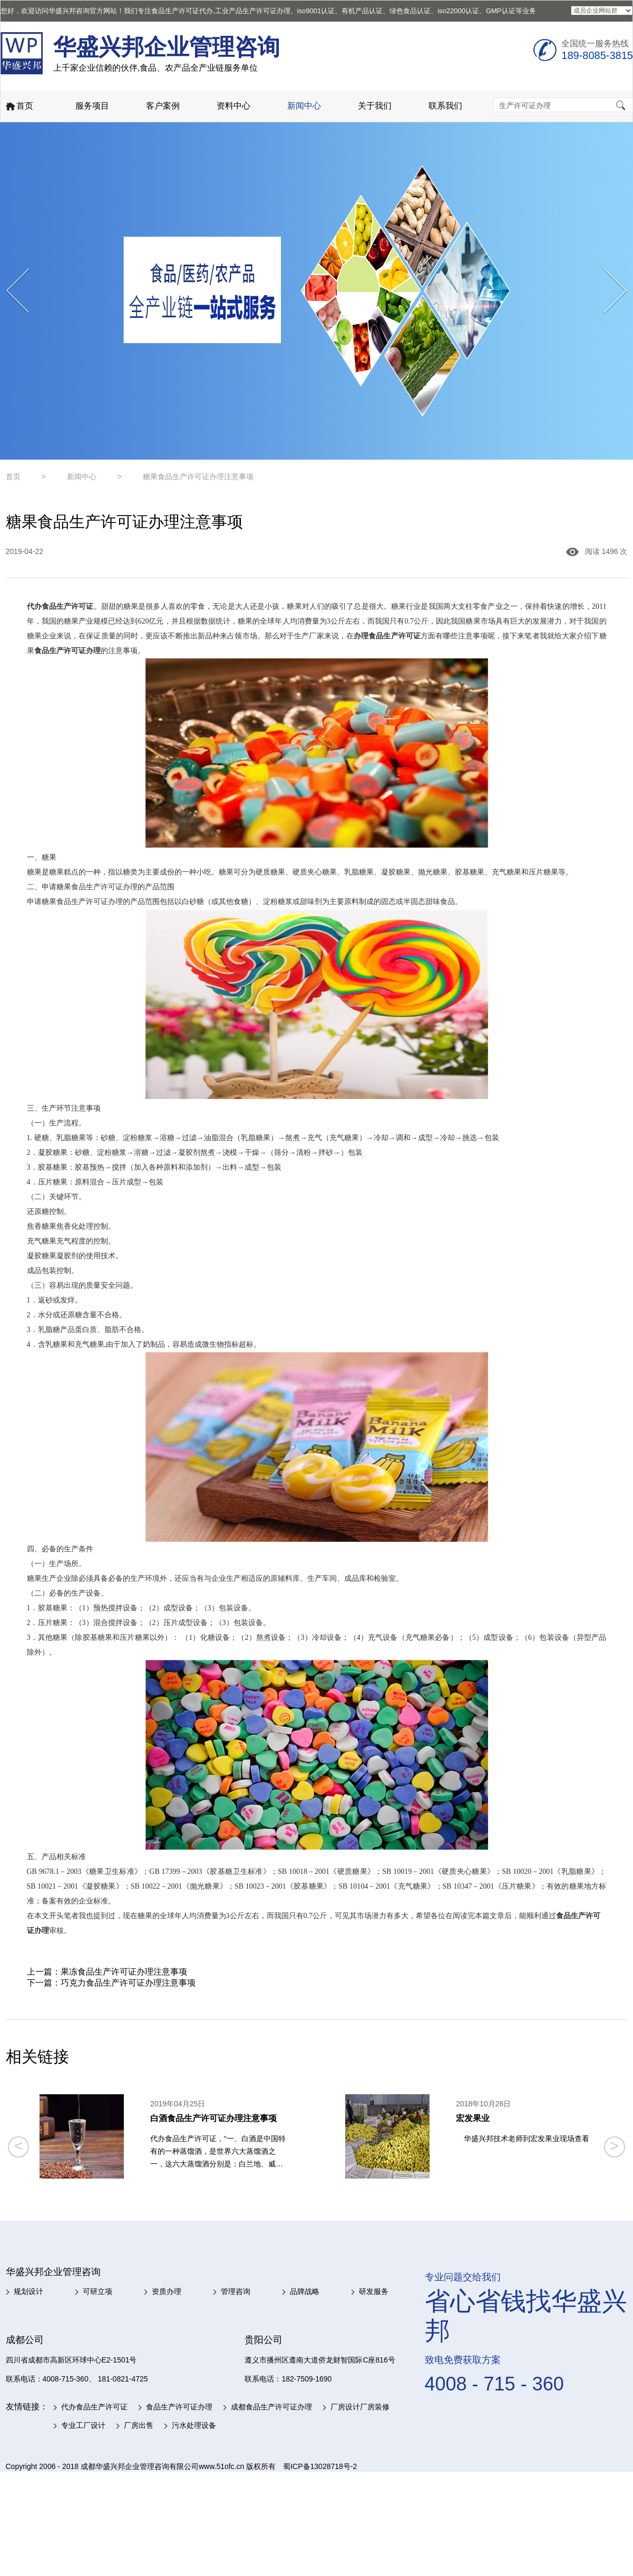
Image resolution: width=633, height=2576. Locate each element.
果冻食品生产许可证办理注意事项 (124, 1971)
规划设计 (28, 2291)
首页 (18, 107)
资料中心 (233, 105)
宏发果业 (473, 2118)
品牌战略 (304, 2291)
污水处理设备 (194, 2425)
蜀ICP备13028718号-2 (320, 2466)
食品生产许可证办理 (179, 2407)
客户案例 (163, 105)
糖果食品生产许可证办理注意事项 (198, 476)
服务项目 (92, 105)
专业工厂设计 (83, 2425)
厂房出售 (138, 2425)
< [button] (18, 2145)
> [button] (614, 2145)
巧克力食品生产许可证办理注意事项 (128, 1982)
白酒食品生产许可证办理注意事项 (213, 2118)
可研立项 (97, 2291)
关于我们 (375, 105)
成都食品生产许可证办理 (271, 2407)
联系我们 (445, 105)
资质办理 (166, 2291)
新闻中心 (304, 105)
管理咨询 (235, 2291)
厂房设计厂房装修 (359, 2407)
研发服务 (373, 2291)
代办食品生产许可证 (94, 2407)
